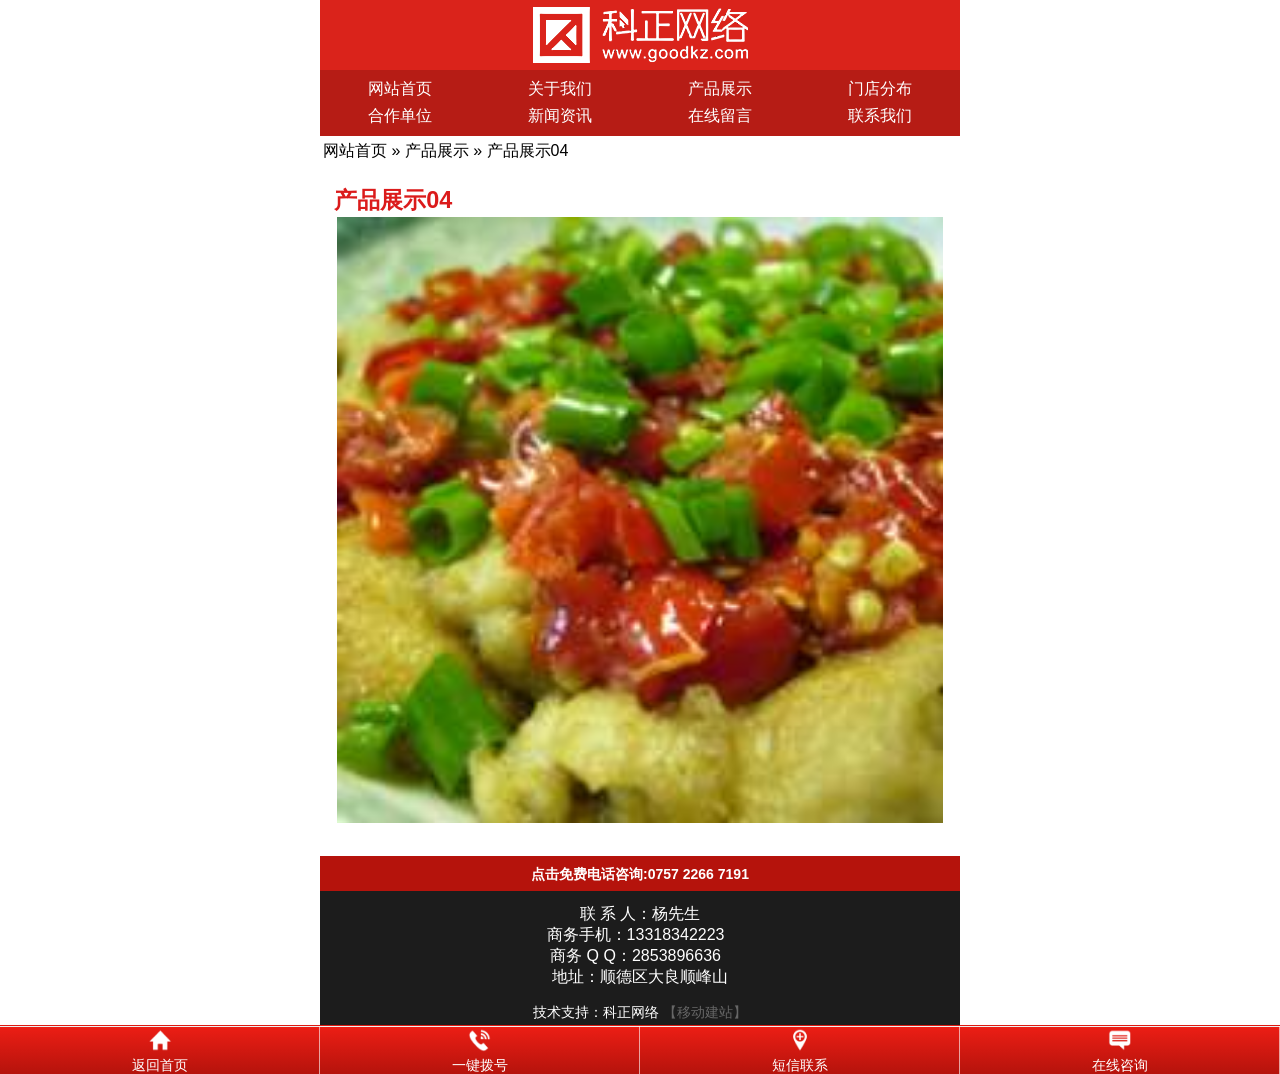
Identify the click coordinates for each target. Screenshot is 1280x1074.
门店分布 (880, 88)
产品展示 (720, 88)
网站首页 (400, 88)
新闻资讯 (560, 115)
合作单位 (400, 115)
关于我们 (560, 88)
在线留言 (720, 115)
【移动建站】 (705, 1012)
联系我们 (880, 115)
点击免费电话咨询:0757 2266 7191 (640, 874)
